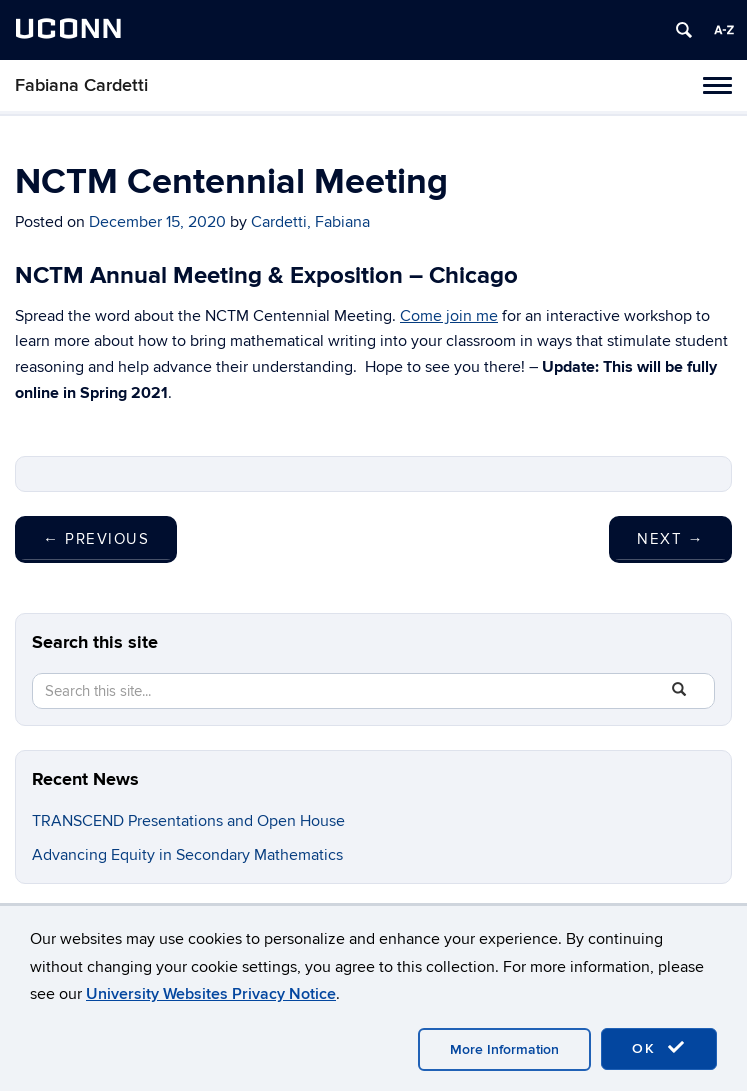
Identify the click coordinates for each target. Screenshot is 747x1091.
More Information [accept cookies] (504, 1049)
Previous (96, 539)
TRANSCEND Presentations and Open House (188, 821)
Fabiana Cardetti (81, 85)
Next (670, 539)
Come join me (449, 316)
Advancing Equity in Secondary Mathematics (189, 855)
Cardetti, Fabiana (310, 222)
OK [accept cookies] (659, 1048)
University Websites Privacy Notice (211, 994)
